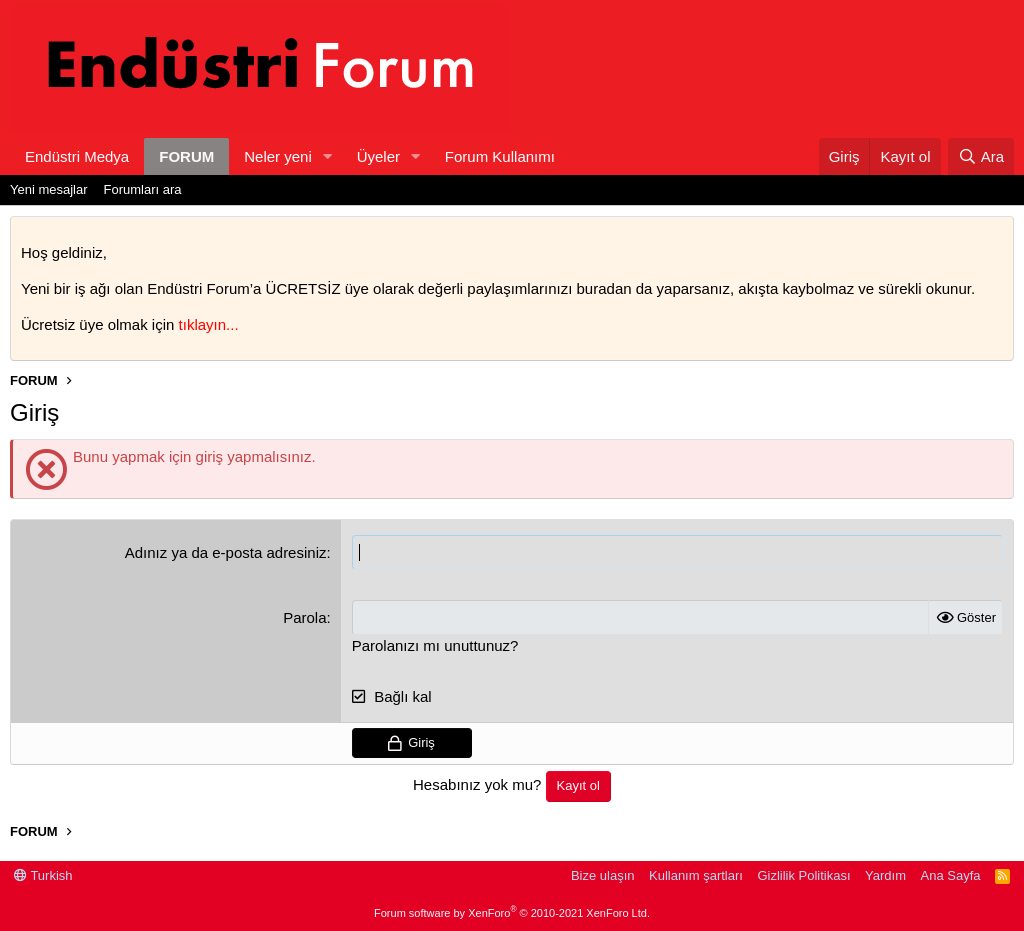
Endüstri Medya (77, 156)
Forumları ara (143, 189)
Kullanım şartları (696, 875)
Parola (304, 617)
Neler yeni (278, 156)
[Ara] (981, 156)
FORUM (186, 156)
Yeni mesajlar (49, 189)
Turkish (43, 875)
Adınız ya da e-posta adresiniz (226, 552)
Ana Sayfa (951, 875)
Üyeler (378, 156)
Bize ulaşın (603, 875)
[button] (328, 156)
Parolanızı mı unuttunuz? (435, 645)
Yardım (885, 875)
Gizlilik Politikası (803, 875)
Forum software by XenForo (512, 913)
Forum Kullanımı (500, 156)
